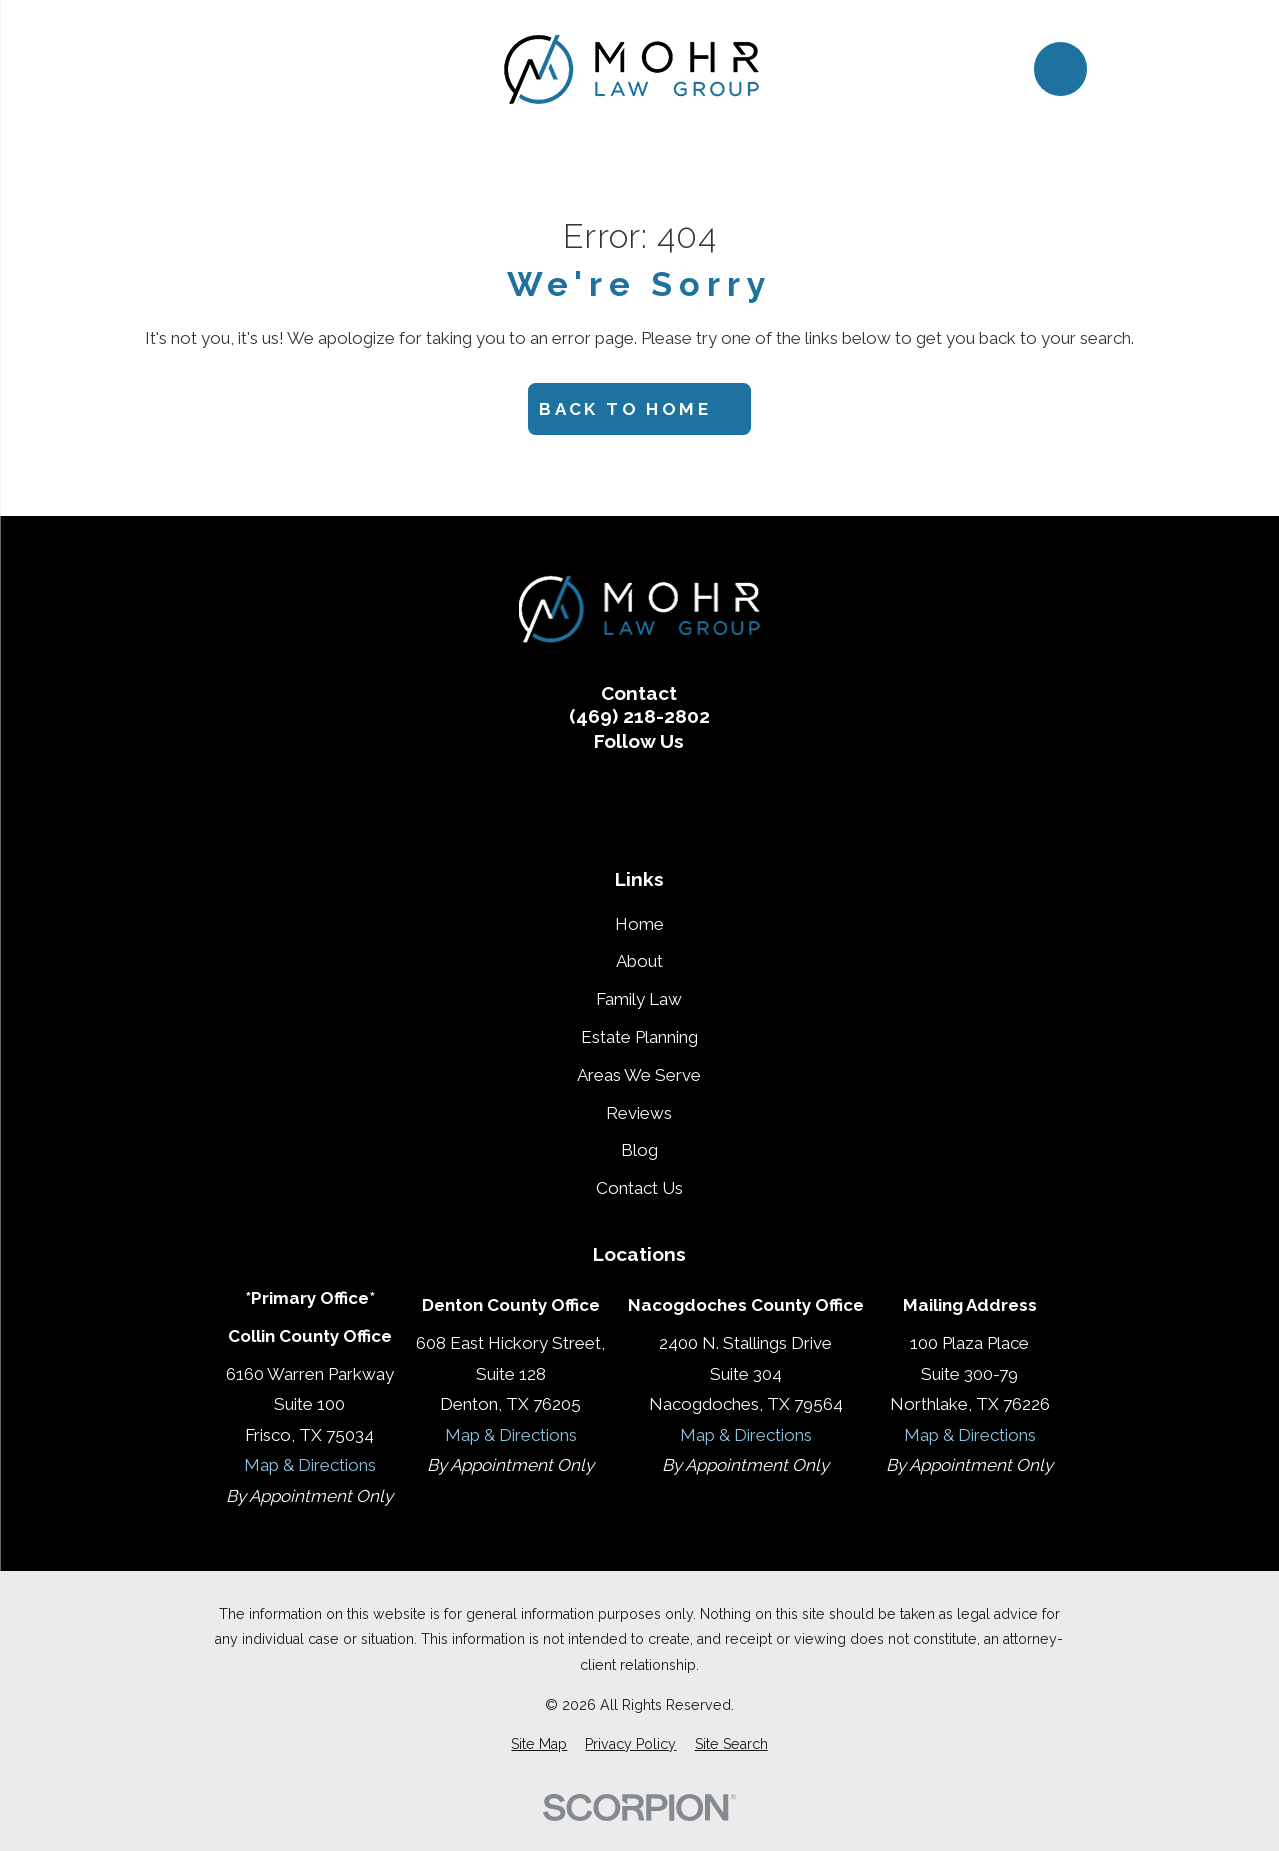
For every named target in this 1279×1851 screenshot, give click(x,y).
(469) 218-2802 (639, 716)
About (639, 961)
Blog (639, 1150)
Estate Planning (639, 1037)
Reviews (639, 1113)
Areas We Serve (639, 1075)
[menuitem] (539, 1745)
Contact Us (639, 1188)
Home (639, 924)
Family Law (639, 999)
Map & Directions (310, 1465)
